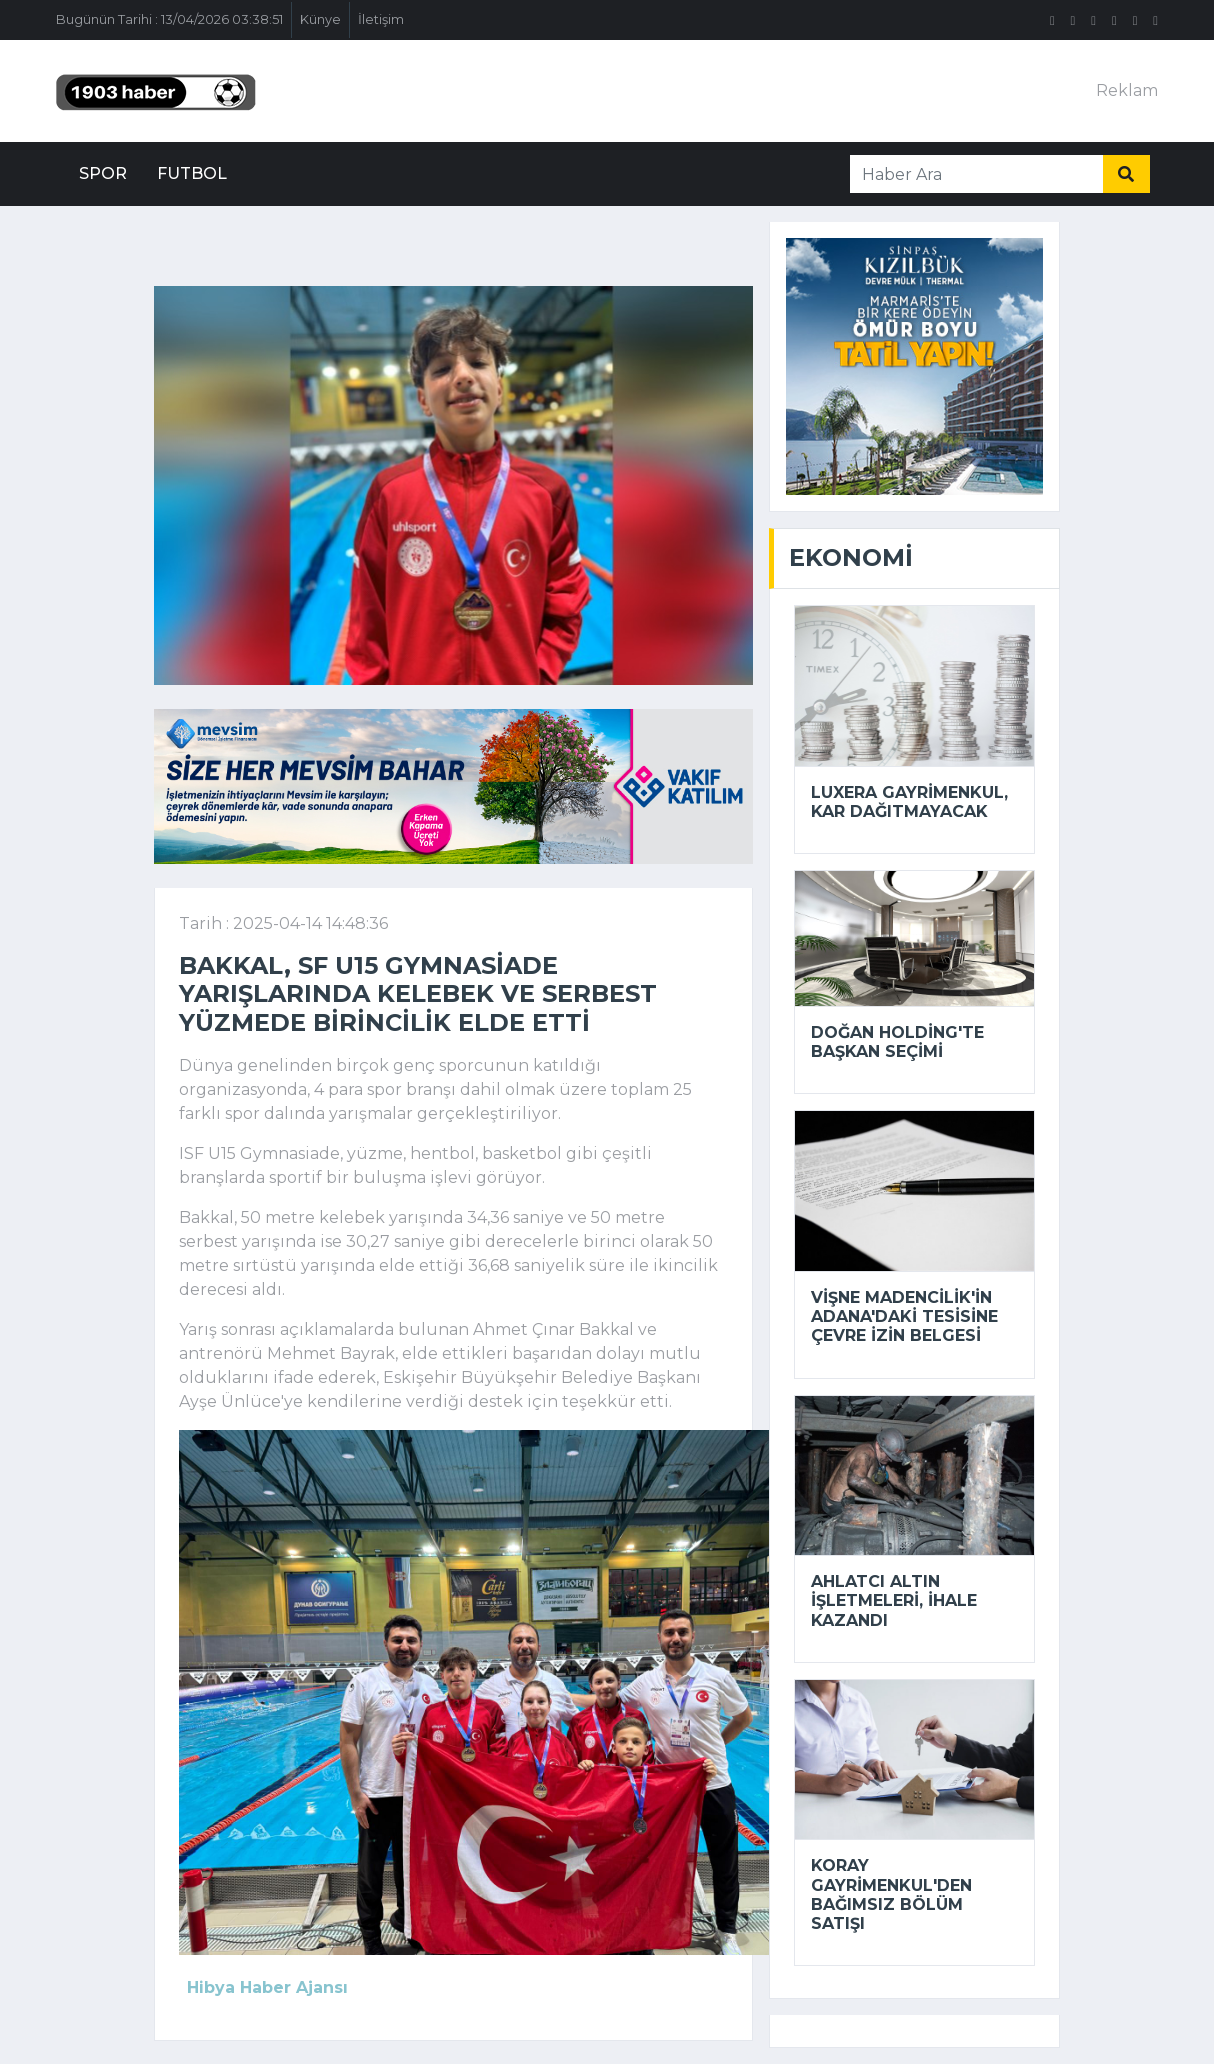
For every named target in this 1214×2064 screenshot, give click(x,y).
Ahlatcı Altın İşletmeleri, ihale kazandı (894, 1600)
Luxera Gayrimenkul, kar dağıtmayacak (909, 802)
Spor (103, 173)
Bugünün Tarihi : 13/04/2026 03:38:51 (169, 19)
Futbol (192, 173)
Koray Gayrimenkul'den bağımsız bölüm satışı (891, 1894)
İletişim (381, 19)
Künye (320, 19)
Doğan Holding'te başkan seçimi (897, 1042)
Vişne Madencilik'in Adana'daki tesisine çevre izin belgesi (904, 1316)
